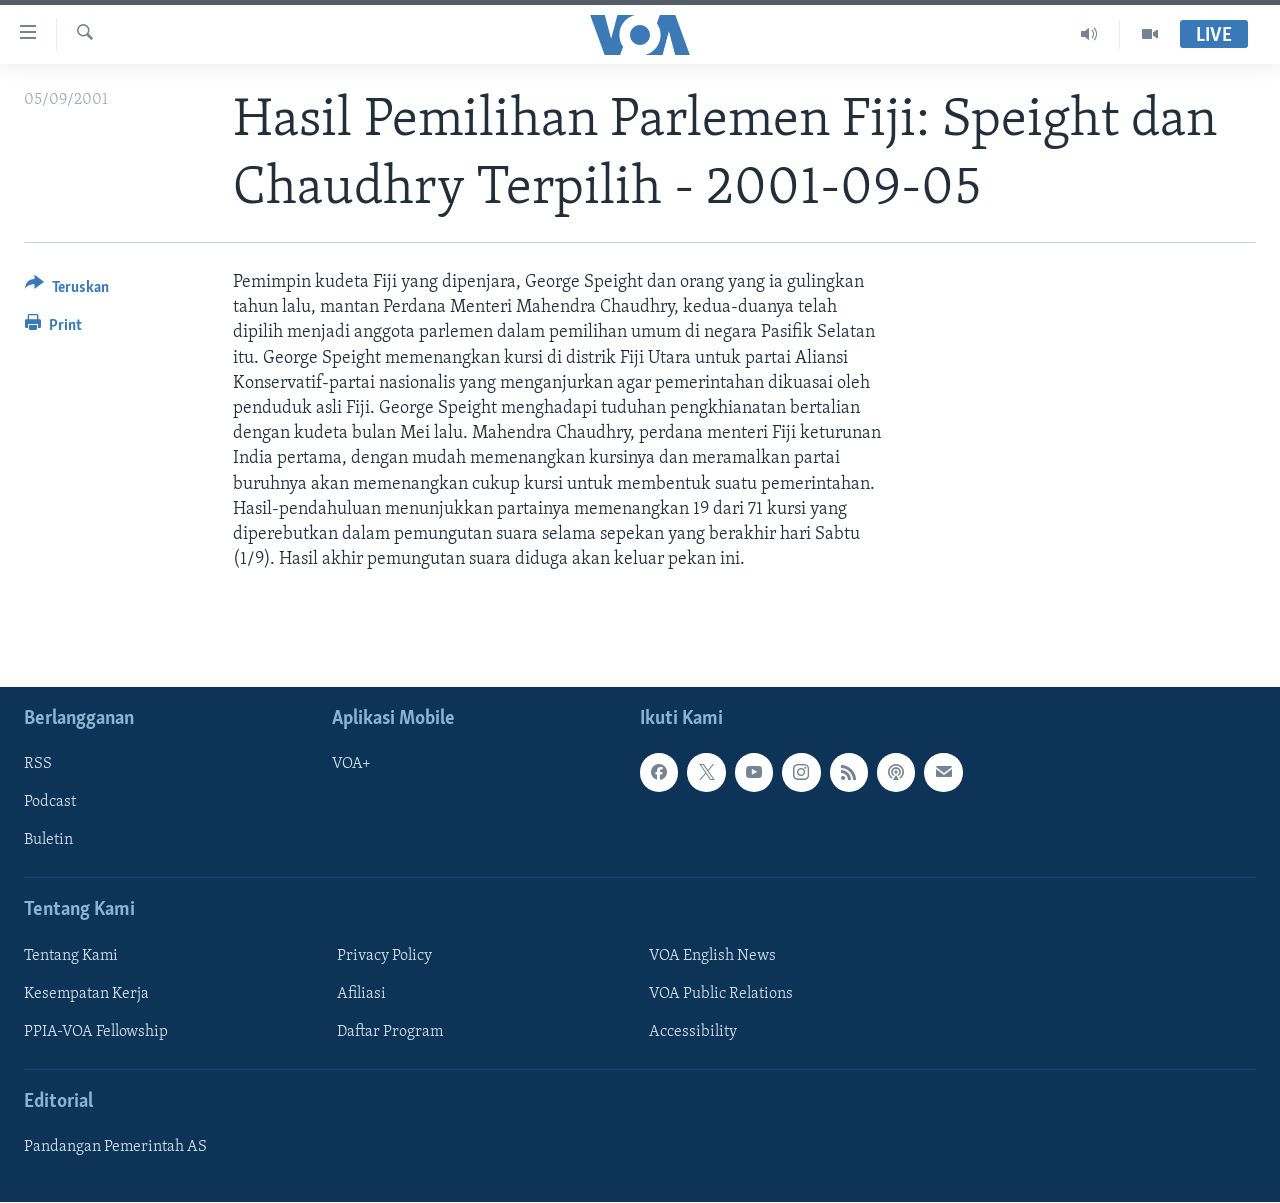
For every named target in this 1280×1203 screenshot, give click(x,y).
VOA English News (712, 956)
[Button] (67, 290)
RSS (38, 765)
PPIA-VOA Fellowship (96, 1032)
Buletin (48, 841)
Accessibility (693, 1032)
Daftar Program (390, 1032)
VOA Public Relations (721, 994)
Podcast (50, 803)
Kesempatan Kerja (86, 994)
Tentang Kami (71, 956)
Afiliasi (361, 994)
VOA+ (351, 765)
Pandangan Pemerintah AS (115, 1148)
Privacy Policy (384, 956)
